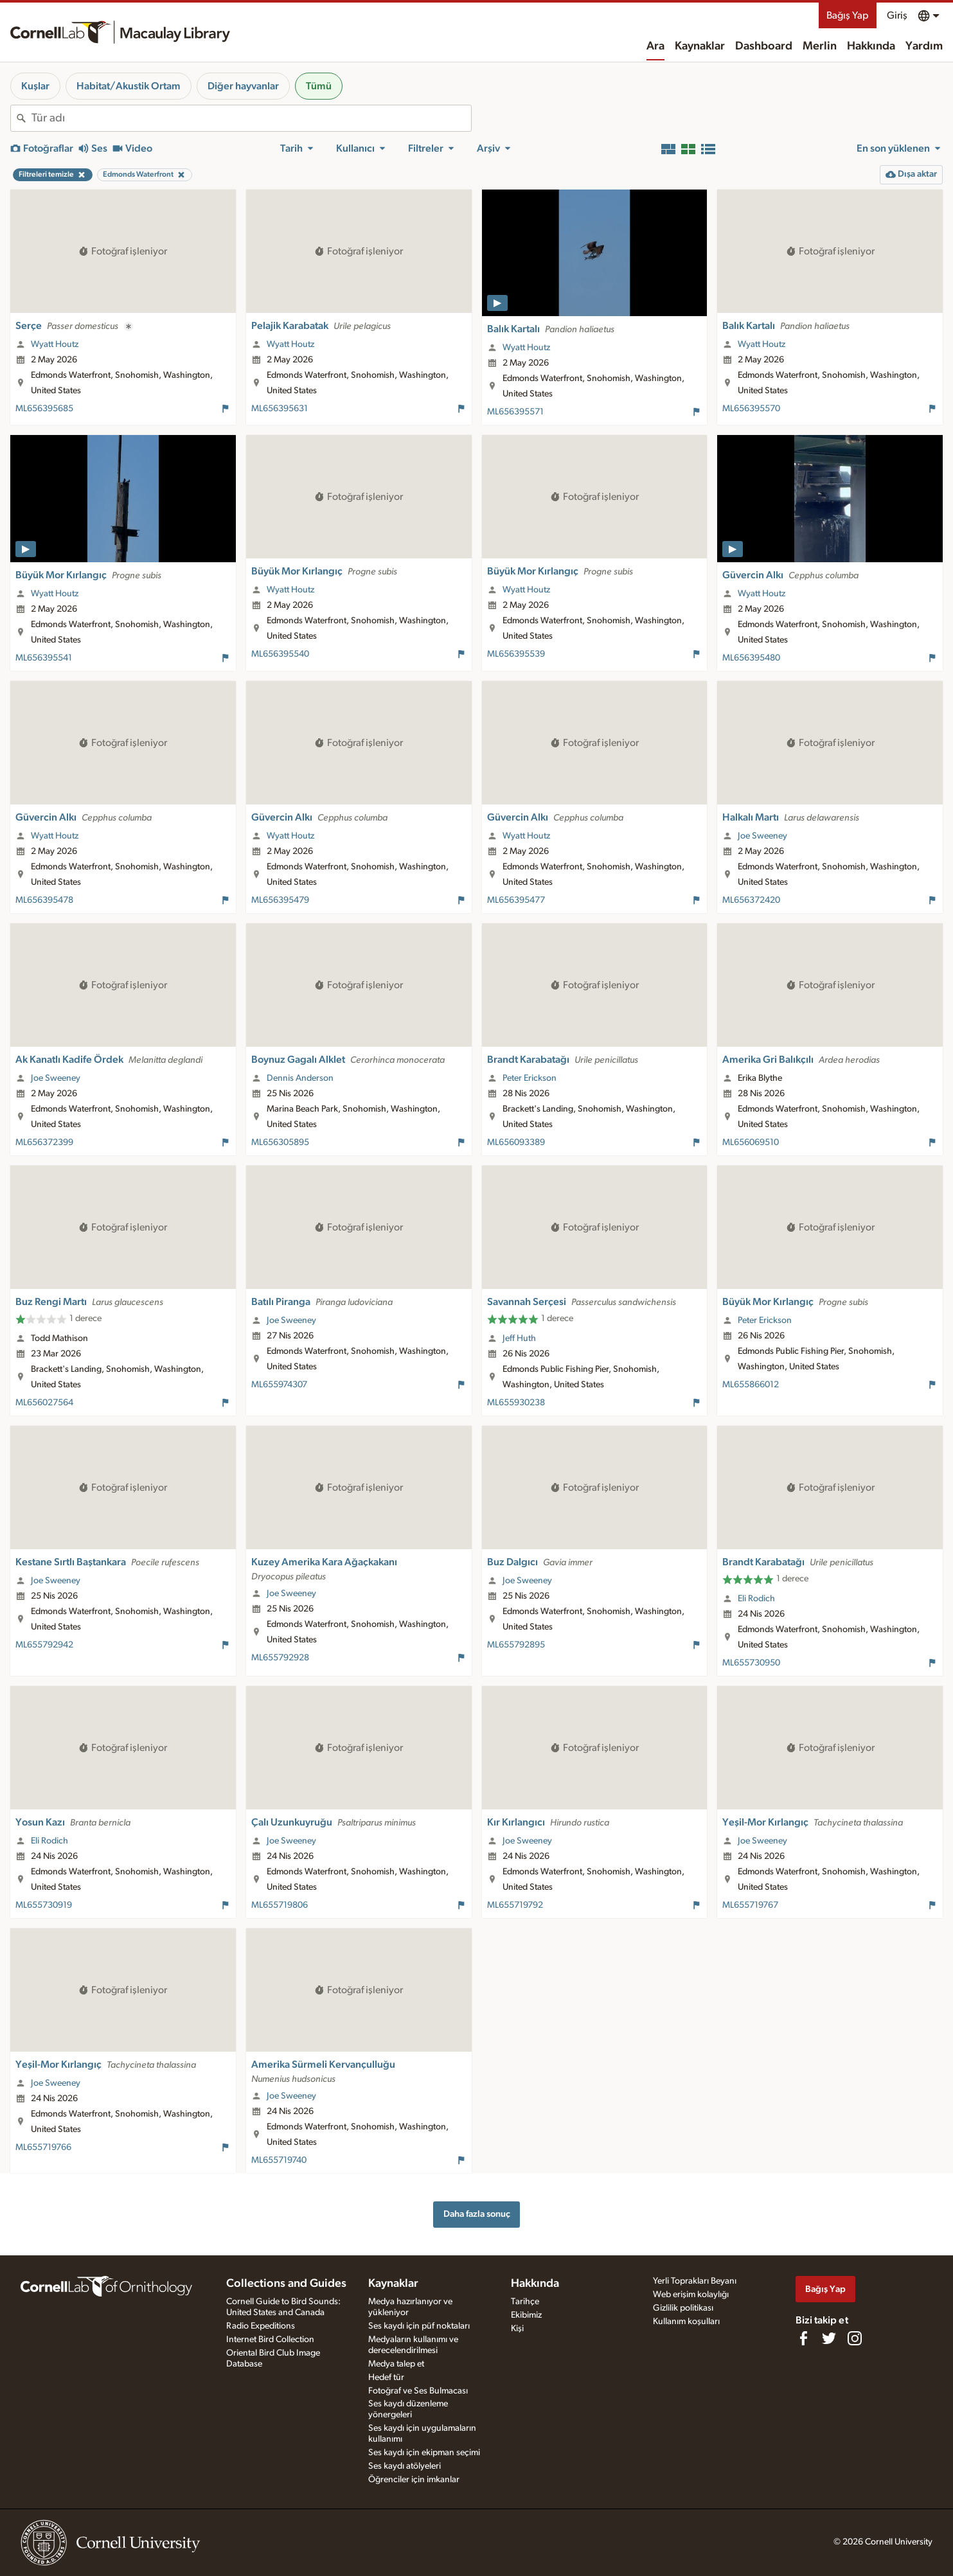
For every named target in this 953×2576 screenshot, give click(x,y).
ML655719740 (279, 2160)
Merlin (820, 46)
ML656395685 (44, 408)
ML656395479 (280, 900)
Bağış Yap (847, 15)
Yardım (924, 46)
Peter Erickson (530, 1078)
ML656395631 (279, 408)
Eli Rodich (756, 1598)
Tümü (319, 86)
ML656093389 (516, 1142)
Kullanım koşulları (686, 2321)
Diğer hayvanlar (243, 86)
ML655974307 (279, 1384)
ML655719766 (43, 2147)
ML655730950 (751, 1662)
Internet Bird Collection (270, 2339)
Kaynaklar (700, 46)
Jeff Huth (519, 1338)
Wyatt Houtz (54, 344)
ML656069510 (750, 1142)
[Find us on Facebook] (803, 2338)
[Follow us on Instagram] (854, 2338)
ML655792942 (44, 1644)
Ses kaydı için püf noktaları (419, 2326)
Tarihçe (525, 2301)
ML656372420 (751, 900)
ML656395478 (44, 900)
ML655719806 (279, 1905)
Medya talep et (396, 2363)
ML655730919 (43, 1905)
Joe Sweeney (762, 835)
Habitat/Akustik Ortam (128, 86)
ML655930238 (516, 1402)
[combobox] (251, 118)
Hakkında (871, 46)
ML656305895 (280, 1142)
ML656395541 (43, 657)
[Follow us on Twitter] (829, 2338)
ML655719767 (750, 1905)
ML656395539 (516, 654)
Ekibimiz (526, 2315)
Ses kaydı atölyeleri (404, 2466)
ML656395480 (751, 657)
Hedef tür (386, 2377)
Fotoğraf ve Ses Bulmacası (418, 2390)
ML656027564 (44, 1402)
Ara (655, 46)
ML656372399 (44, 1142)
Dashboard (763, 46)
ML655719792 (515, 1905)
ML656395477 (516, 900)
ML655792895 (516, 1644)
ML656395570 (751, 408)
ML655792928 (280, 1657)
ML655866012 (750, 1384)
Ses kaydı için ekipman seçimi (424, 2452)
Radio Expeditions (260, 2326)
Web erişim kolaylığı (691, 2294)
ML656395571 (515, 411)
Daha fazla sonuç (476, 2214)
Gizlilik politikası (683, 2308)
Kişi (517, 2328)
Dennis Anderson (300, 1078)
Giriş (897, 15)
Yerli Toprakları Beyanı (694, 2281)
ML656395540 (280, 654)
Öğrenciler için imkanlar (413, 2479)
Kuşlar (35, 86)
